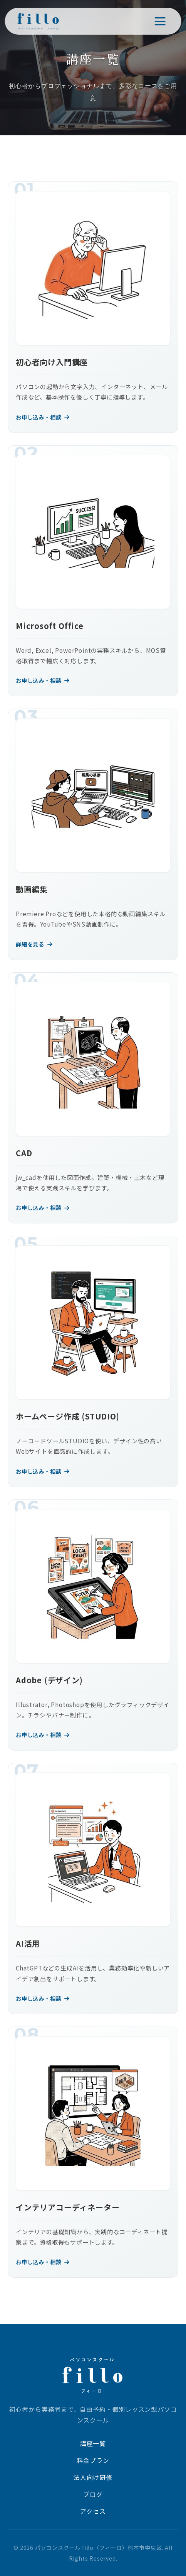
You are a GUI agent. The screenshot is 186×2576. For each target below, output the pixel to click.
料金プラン (93, 2460)
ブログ (92, 2494)
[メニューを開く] (160, 21)
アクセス (93, 2511)
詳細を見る (34, 944)
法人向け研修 (93, 2477)
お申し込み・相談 (43, 417)
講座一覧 (93, 2443)
